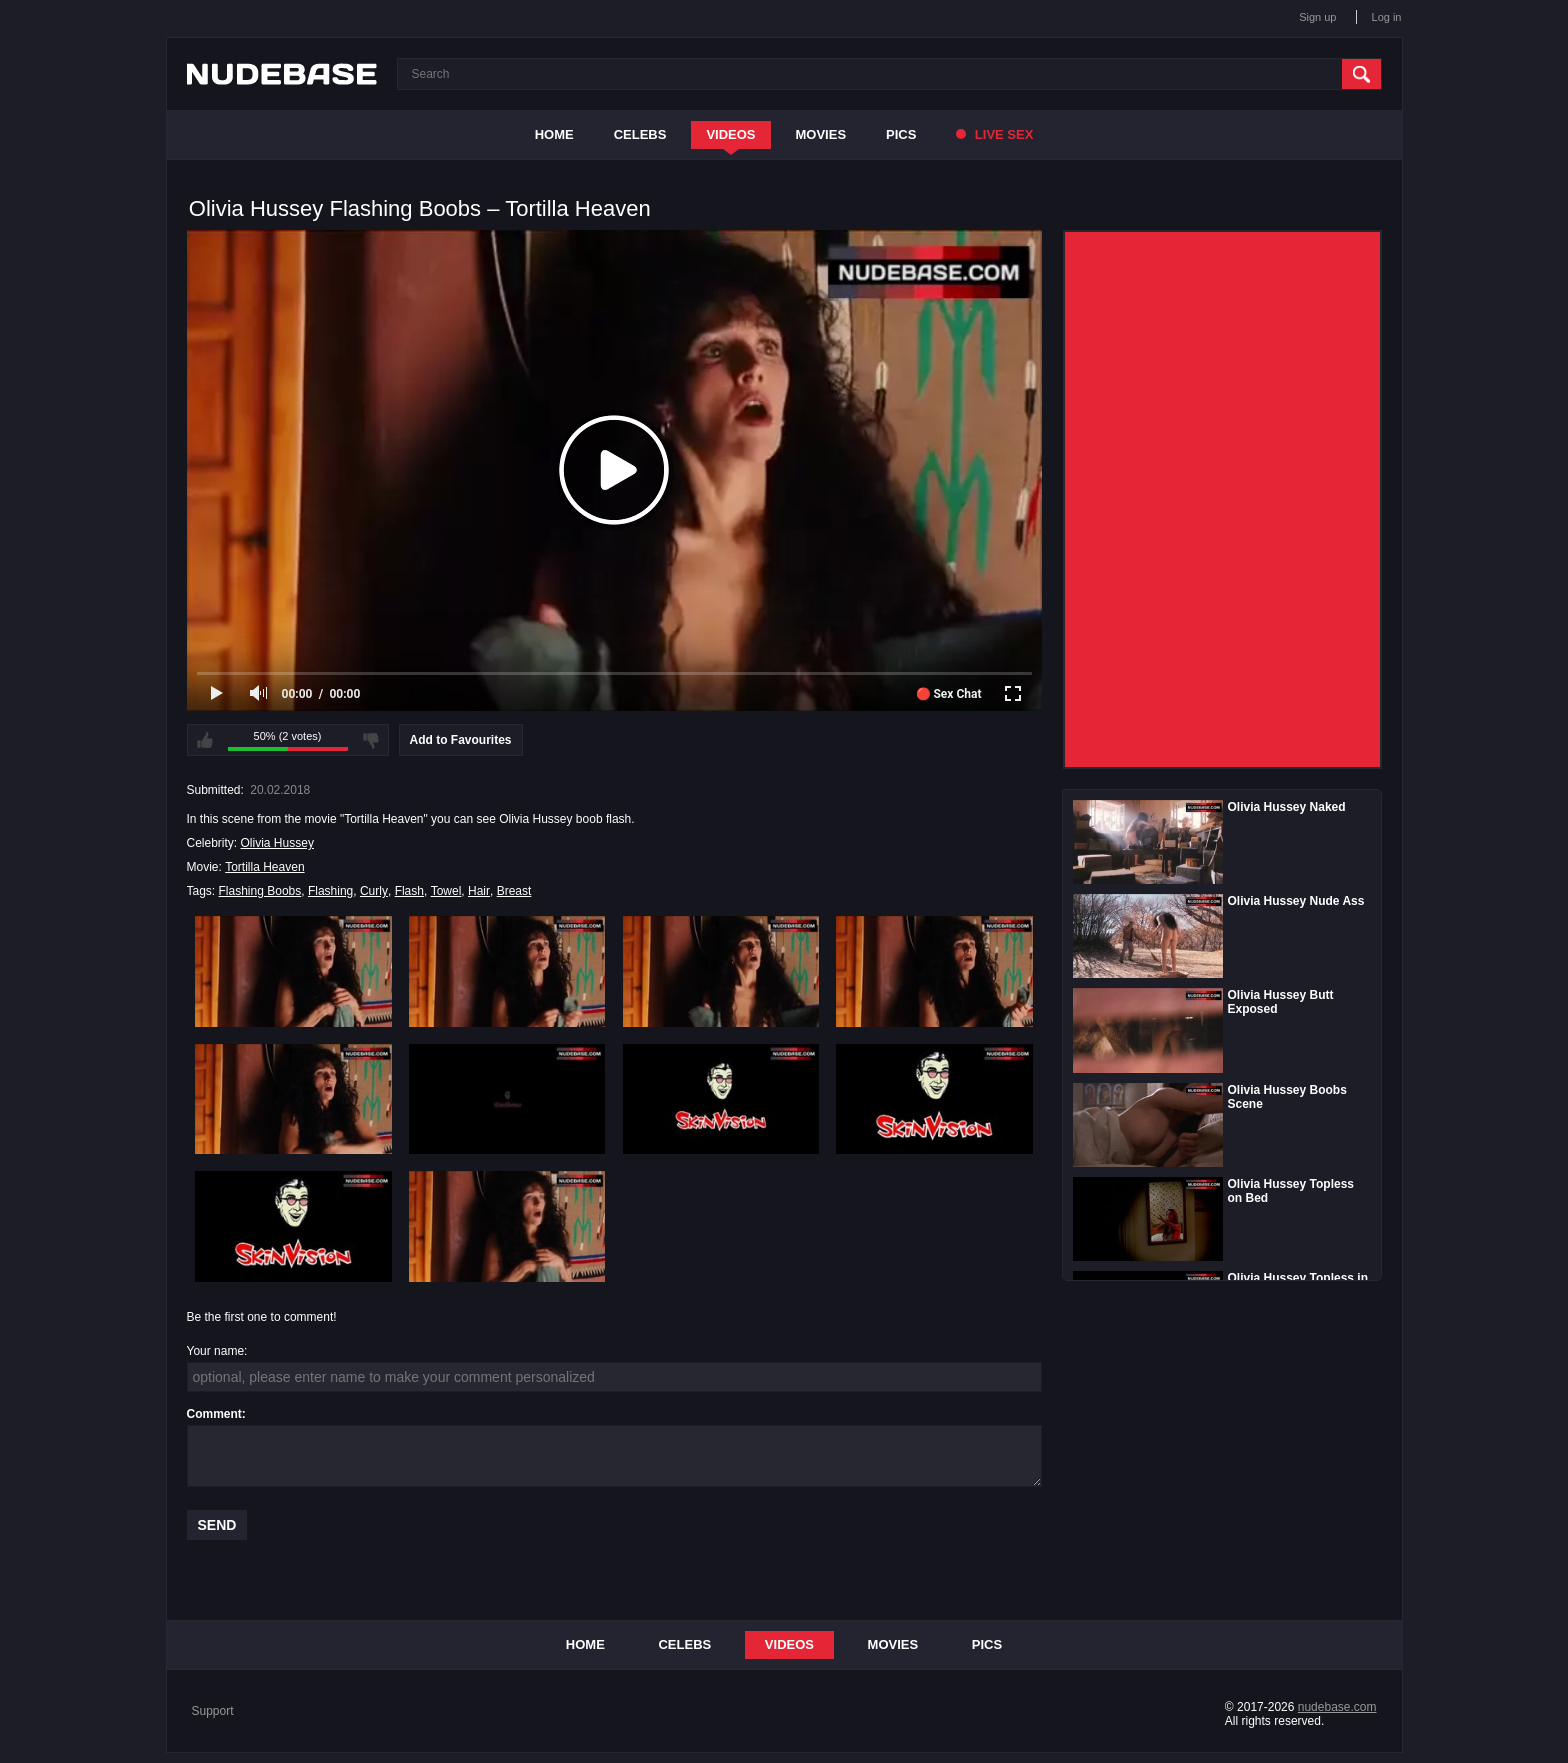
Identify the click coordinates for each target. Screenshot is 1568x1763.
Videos (730, 134)
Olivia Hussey (277, 843)
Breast (514, 891)
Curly (374, 891)
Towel (446, 891)
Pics (901, 134)
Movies (821, 134)
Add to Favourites (461, 740)
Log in (1387, 17)
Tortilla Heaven (264, 867)
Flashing (330, 891)
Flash (409, 891)
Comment (214, 1414)
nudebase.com (1337, 1707)
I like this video (205, 740)
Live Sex (994, 134)
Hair (479, 891)
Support (213, 1711)
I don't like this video (371, 740)
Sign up (1317, 17)
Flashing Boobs (260, 891)
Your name (216, 1351)
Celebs (640, 134)
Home (554, 134)
